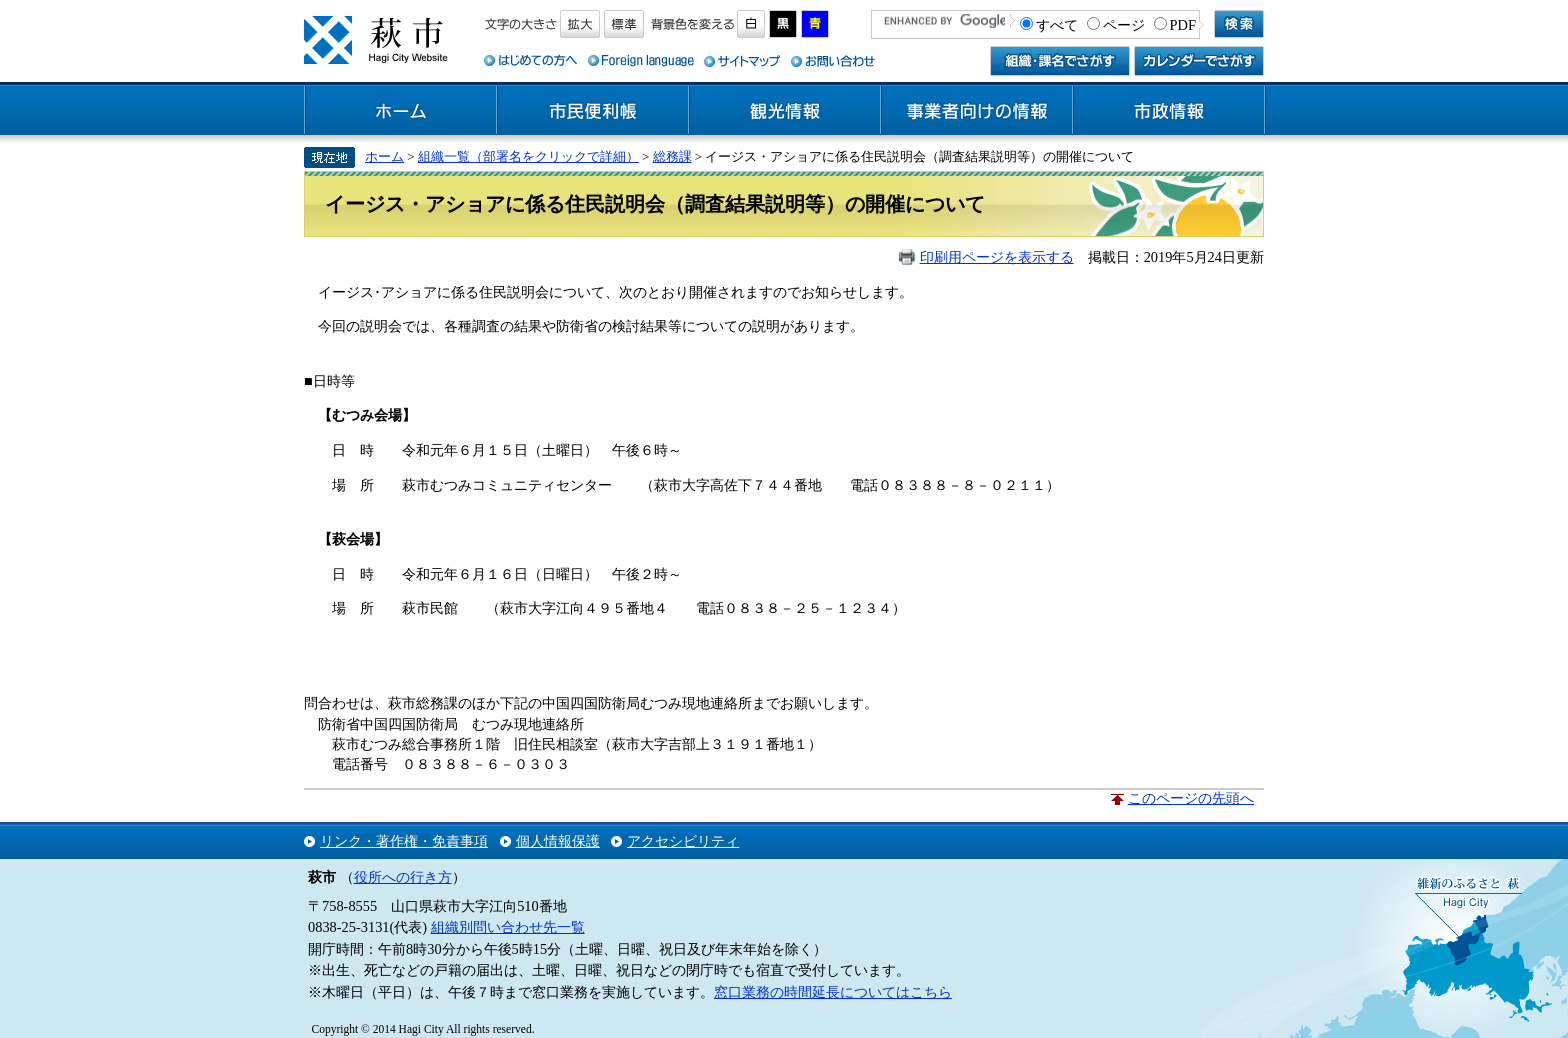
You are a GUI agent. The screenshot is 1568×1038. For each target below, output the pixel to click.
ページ (1124, 25)
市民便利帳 (593, 111)
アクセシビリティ (683, 841)
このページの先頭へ (1191, 798)
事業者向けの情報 (977, 111)
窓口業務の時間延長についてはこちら (833, 992)
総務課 (672, 156)
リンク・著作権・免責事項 (404, 841)
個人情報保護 (558, 841)
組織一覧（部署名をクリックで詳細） (528, 156)
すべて (1057, 25)
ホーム (401, 111)
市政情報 (1169, 111)
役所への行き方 (403, 877)
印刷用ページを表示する (997, 257)
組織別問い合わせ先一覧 (508, 927)
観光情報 (785, 111)
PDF (1183, 25)
